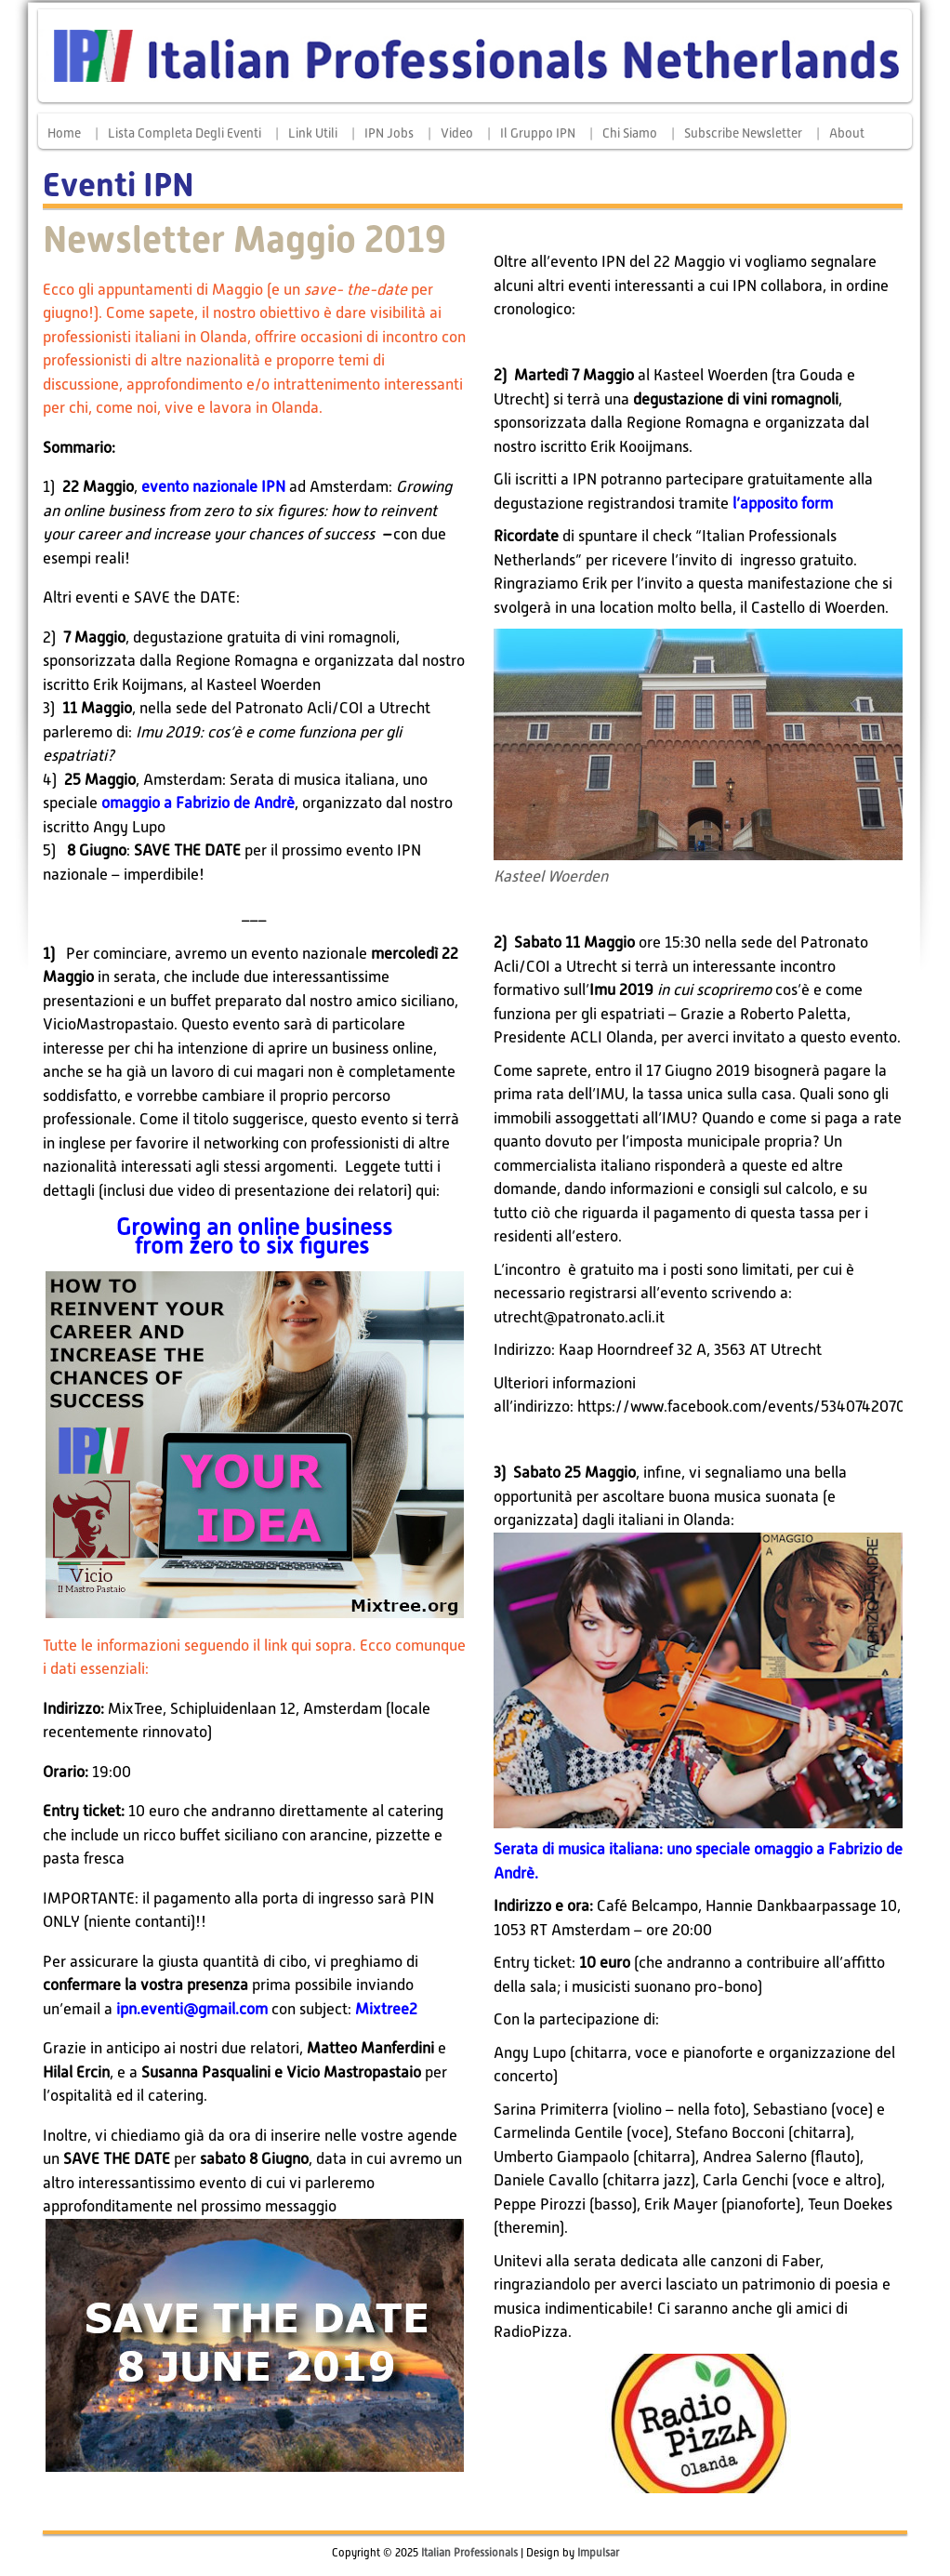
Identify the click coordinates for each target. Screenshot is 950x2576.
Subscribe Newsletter (743, 133)
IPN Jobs (389, 133)
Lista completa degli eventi (184, 133)
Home (64, 133)
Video (457, 133)
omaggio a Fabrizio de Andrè (198, 802)
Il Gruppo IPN (537, 133)
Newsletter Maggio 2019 (244, 239)
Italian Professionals (469, 2552)
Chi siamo (629, 133)
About (846, 133)
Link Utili (312, 133)
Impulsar (598, 2552)
